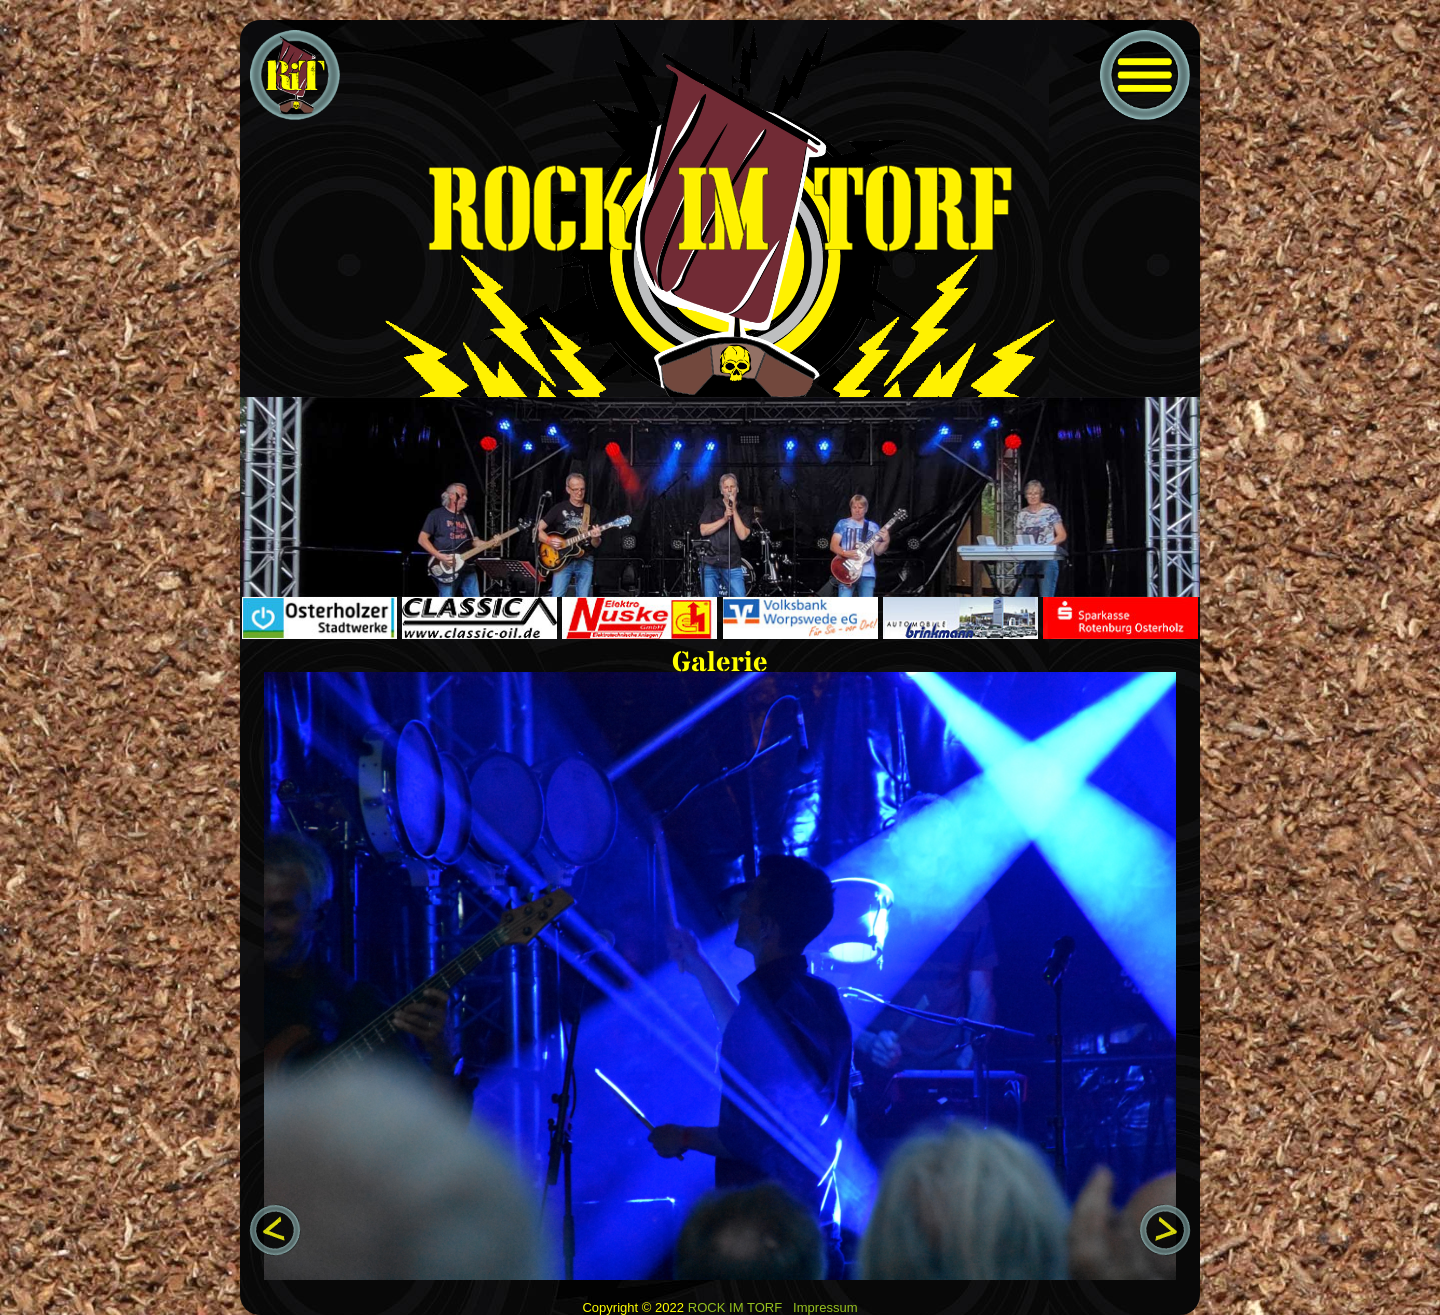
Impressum (825, 1307)
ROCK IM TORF (735, 1307)
